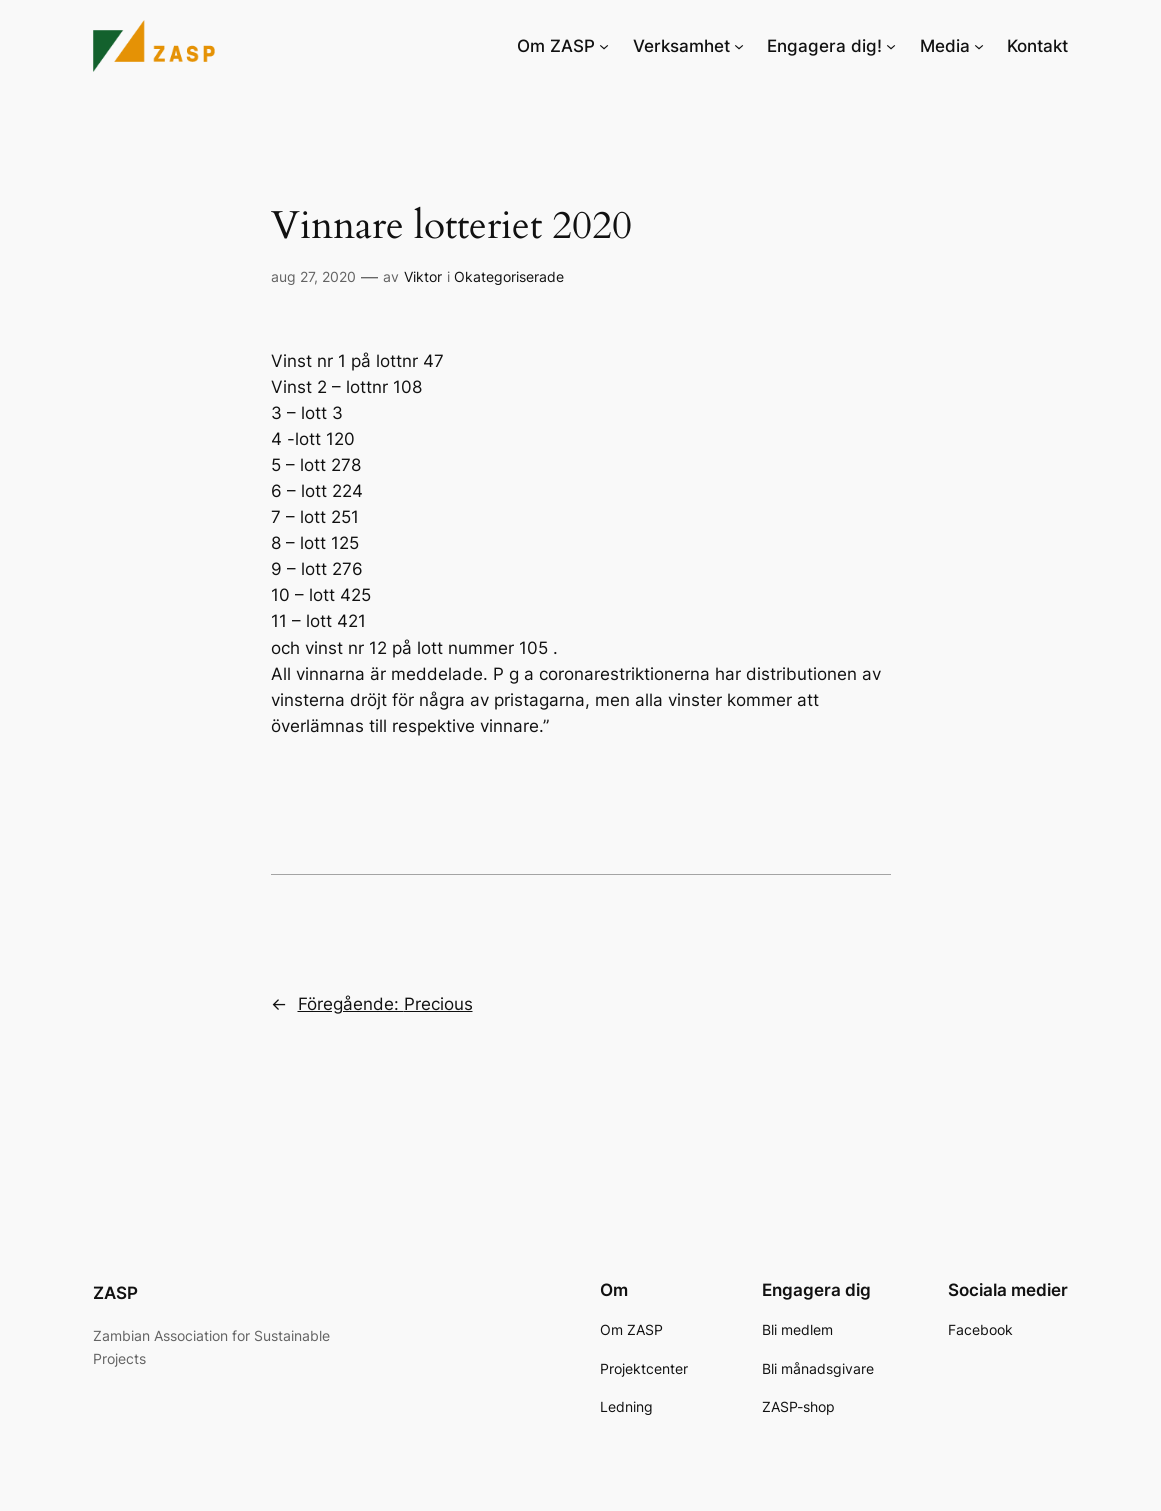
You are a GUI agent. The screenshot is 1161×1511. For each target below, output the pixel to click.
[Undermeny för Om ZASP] (604, 46)
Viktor (423, 276)
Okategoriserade (509, 276)
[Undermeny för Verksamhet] (739, 46)
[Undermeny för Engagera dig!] (891, 46)
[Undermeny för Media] (979, 46)
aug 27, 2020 (313, 276)
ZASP (115, 1293)
